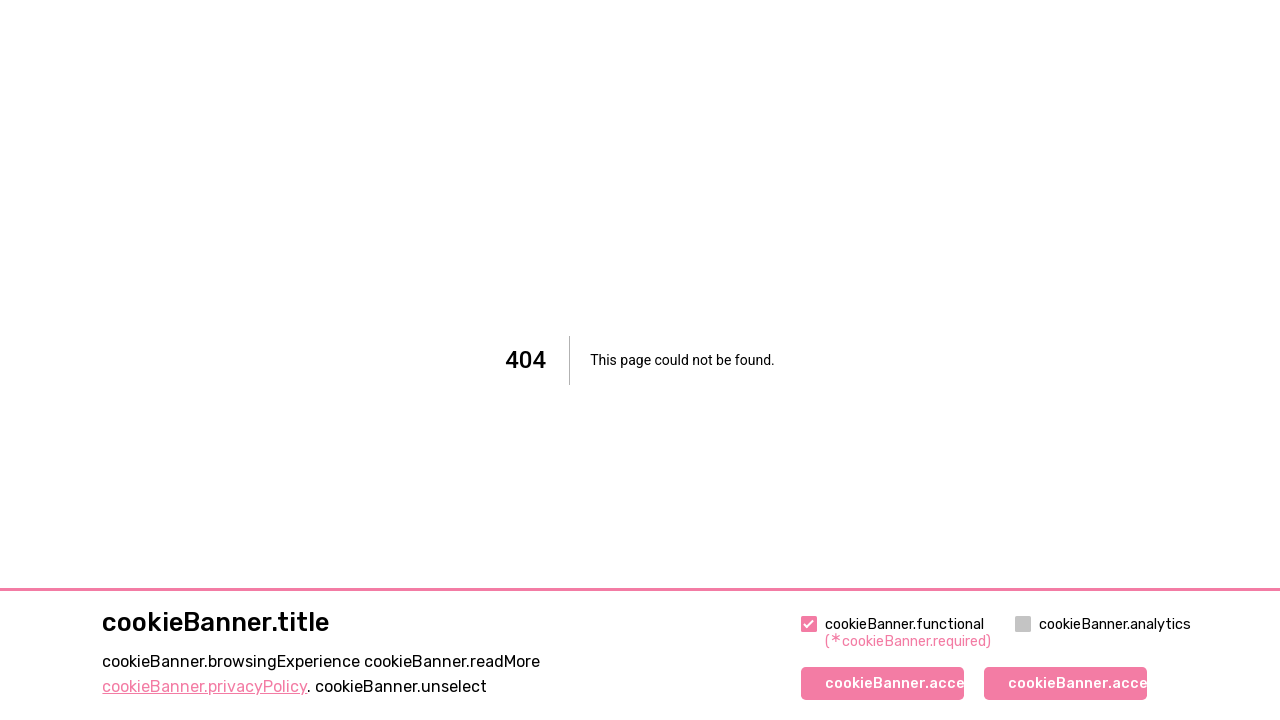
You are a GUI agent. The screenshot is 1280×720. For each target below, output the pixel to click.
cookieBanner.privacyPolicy (204, 686)
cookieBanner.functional (896, 633)
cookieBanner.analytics (1103, 624)
